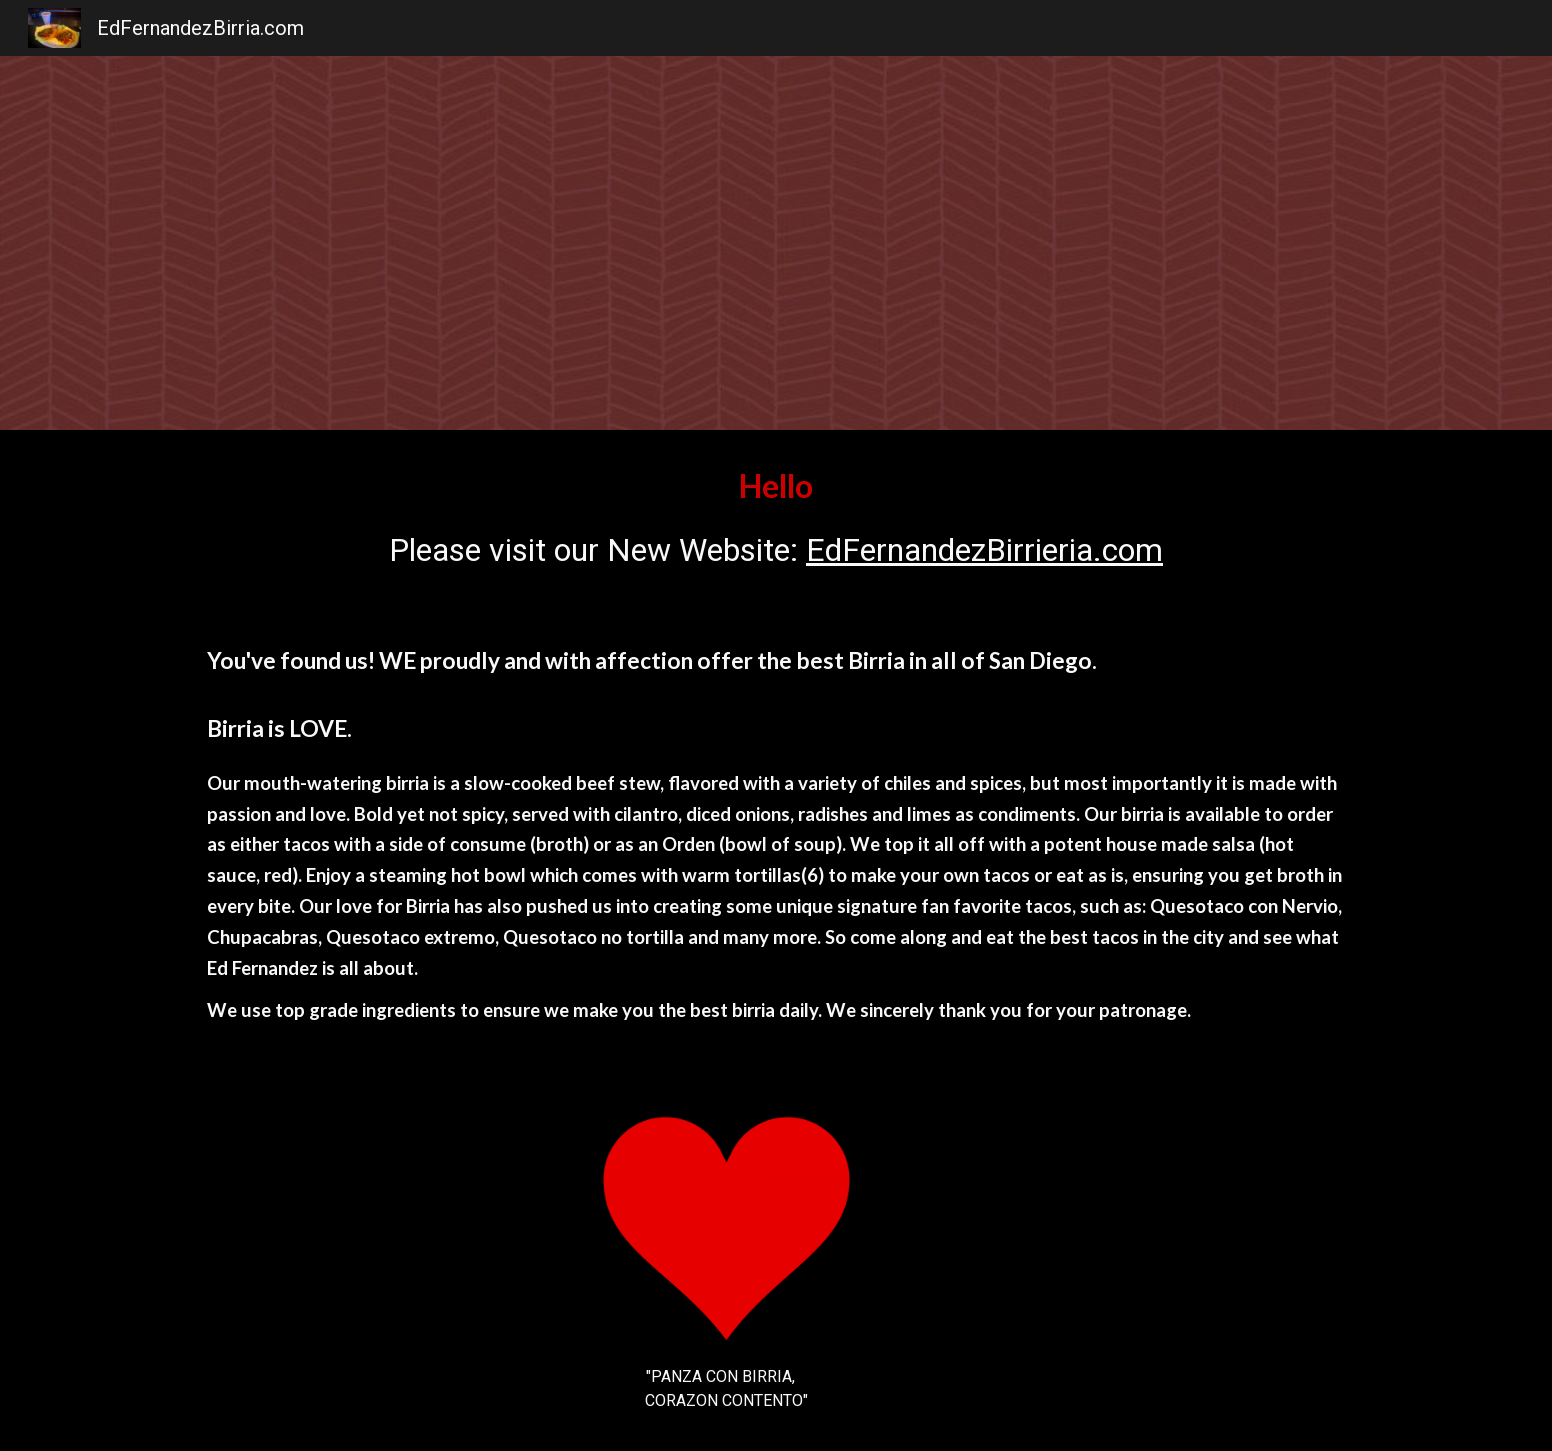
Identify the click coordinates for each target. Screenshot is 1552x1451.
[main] (776, 518)
